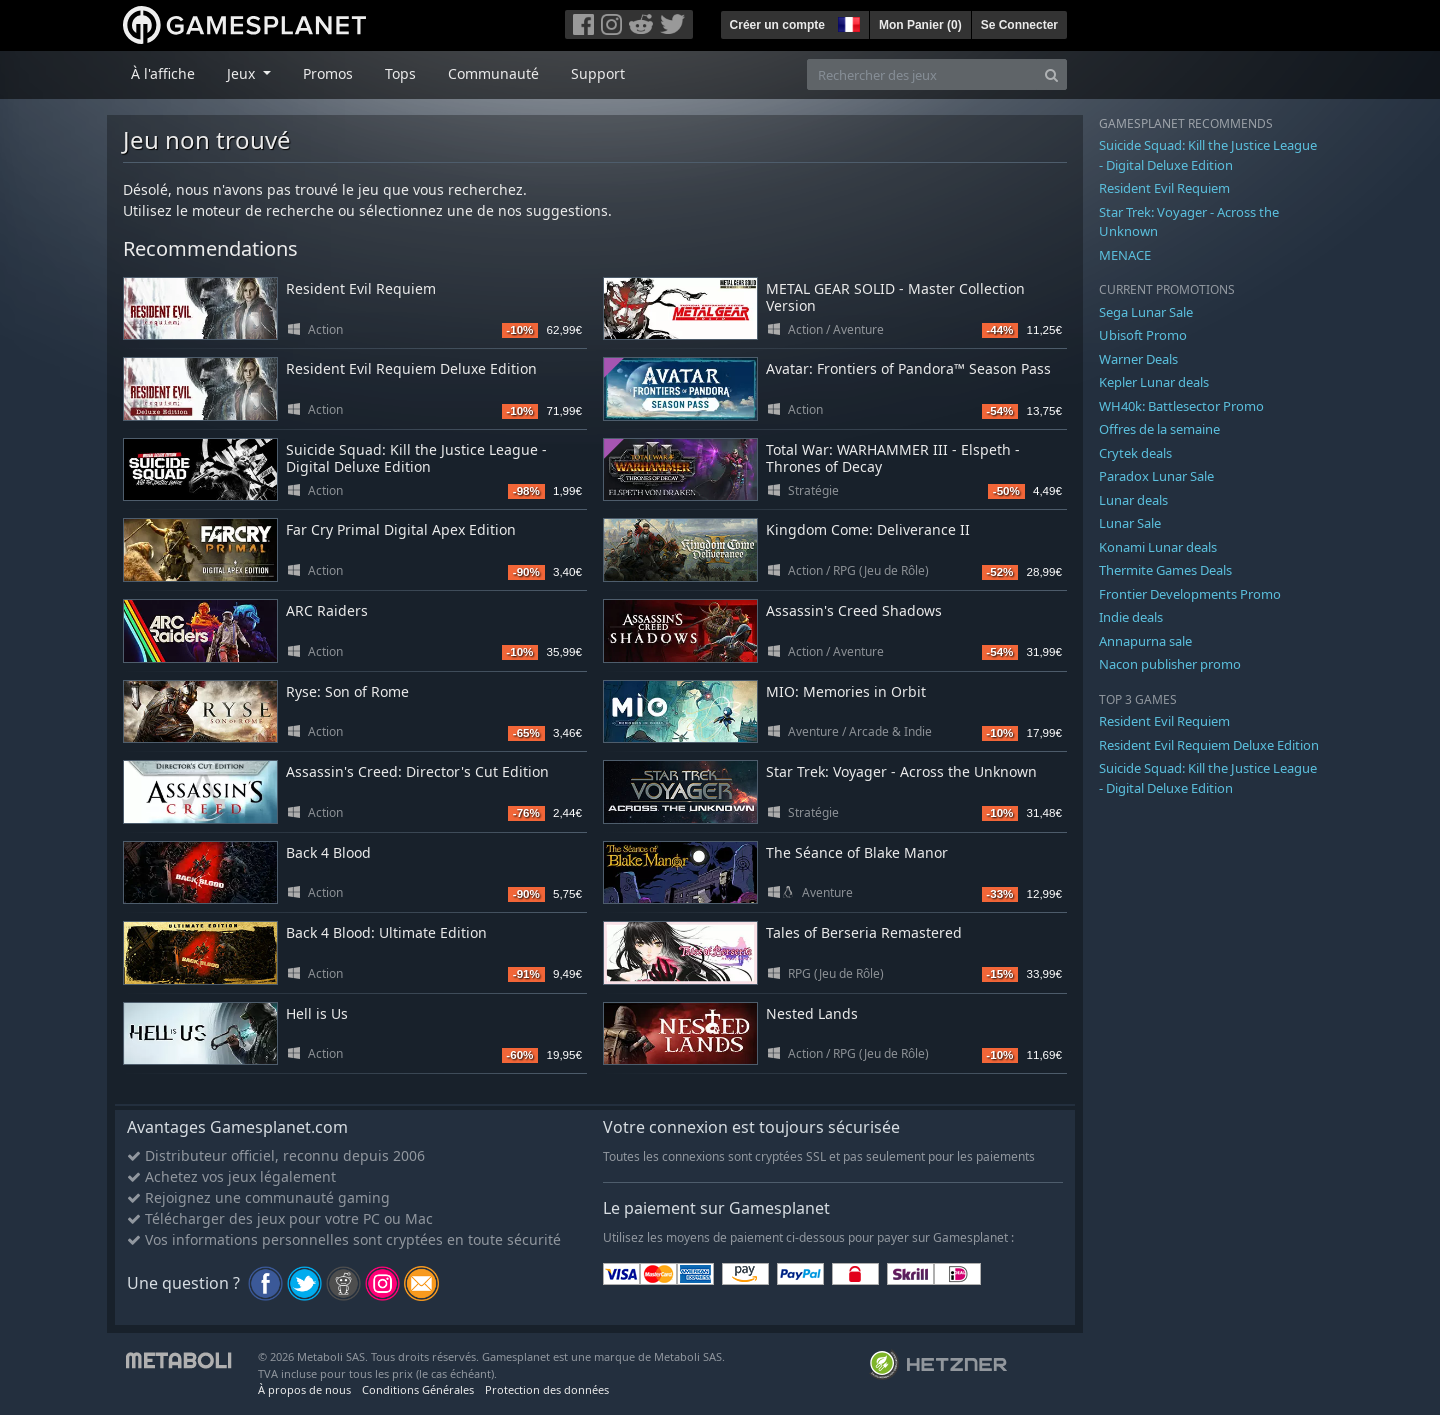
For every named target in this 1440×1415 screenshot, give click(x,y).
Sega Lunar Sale (1146, 312)
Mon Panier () (920, 25)
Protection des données (547, 1389)
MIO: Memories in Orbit (846, 691)
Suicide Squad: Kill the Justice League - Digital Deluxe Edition (416, 458)
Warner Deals (1138, 359)
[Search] (1051, 74)
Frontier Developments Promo (1190, 594)
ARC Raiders (327, 610)
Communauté (493, 73)
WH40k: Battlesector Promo (1181, 406)
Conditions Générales (418, 1389)
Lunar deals (1133, 500)
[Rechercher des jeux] (922, 74)
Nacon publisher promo (1170, 664)
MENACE (1125, 255)
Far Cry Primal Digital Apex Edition (401, 529)
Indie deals (1131, 617)
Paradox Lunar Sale (1156, 476)
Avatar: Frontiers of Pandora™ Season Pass (908, 368)
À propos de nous (304, 1389)
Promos (328, 73)
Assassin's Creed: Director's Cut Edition (417, 771)
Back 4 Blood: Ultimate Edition (386, 932)
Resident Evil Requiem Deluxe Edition (411, 368)
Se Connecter (1019, 25)
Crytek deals (1135, 453)
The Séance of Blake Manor (857, 852)
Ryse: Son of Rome (347, 691)
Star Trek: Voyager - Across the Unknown (901, 771)
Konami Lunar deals (1158, 547)
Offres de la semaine (1159, 429)
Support (598, 73)
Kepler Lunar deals (1154, 382)
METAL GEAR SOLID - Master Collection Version (895, 297)
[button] (847, 22)
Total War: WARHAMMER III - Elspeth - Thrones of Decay (893, 458)
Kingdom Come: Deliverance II (868, 529)
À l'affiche (163, 73)
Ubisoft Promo (1143, 335)
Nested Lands (812, 1013)
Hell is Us (317, 1013)
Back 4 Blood (328, 852)
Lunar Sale (1130, 523)
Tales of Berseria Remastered (864, 932)
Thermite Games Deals (1165, 570)
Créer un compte (777, 25)
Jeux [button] (243, 73)
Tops (400, 73)
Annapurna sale (1145, 641)
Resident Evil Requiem (361, 288)
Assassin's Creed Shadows (854, 610)
